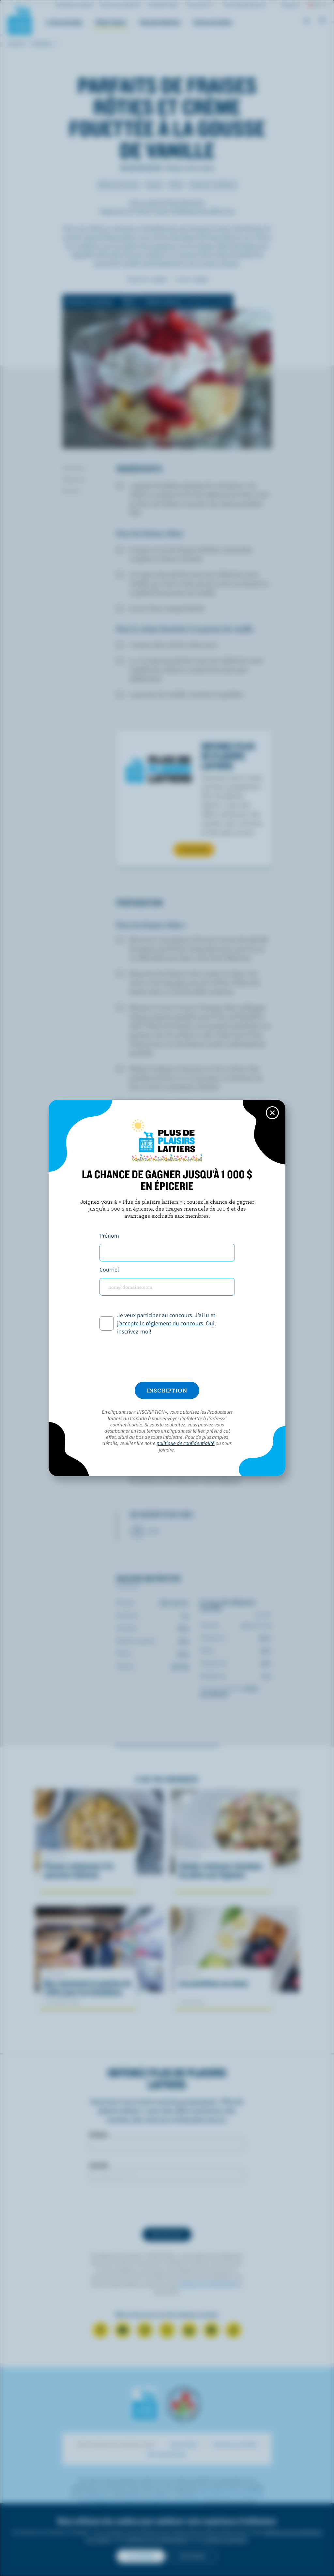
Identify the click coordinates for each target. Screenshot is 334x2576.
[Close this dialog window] (272, 1112)
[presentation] (167, 1358)
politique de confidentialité (186, 1443)
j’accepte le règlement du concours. (161, 1323)
